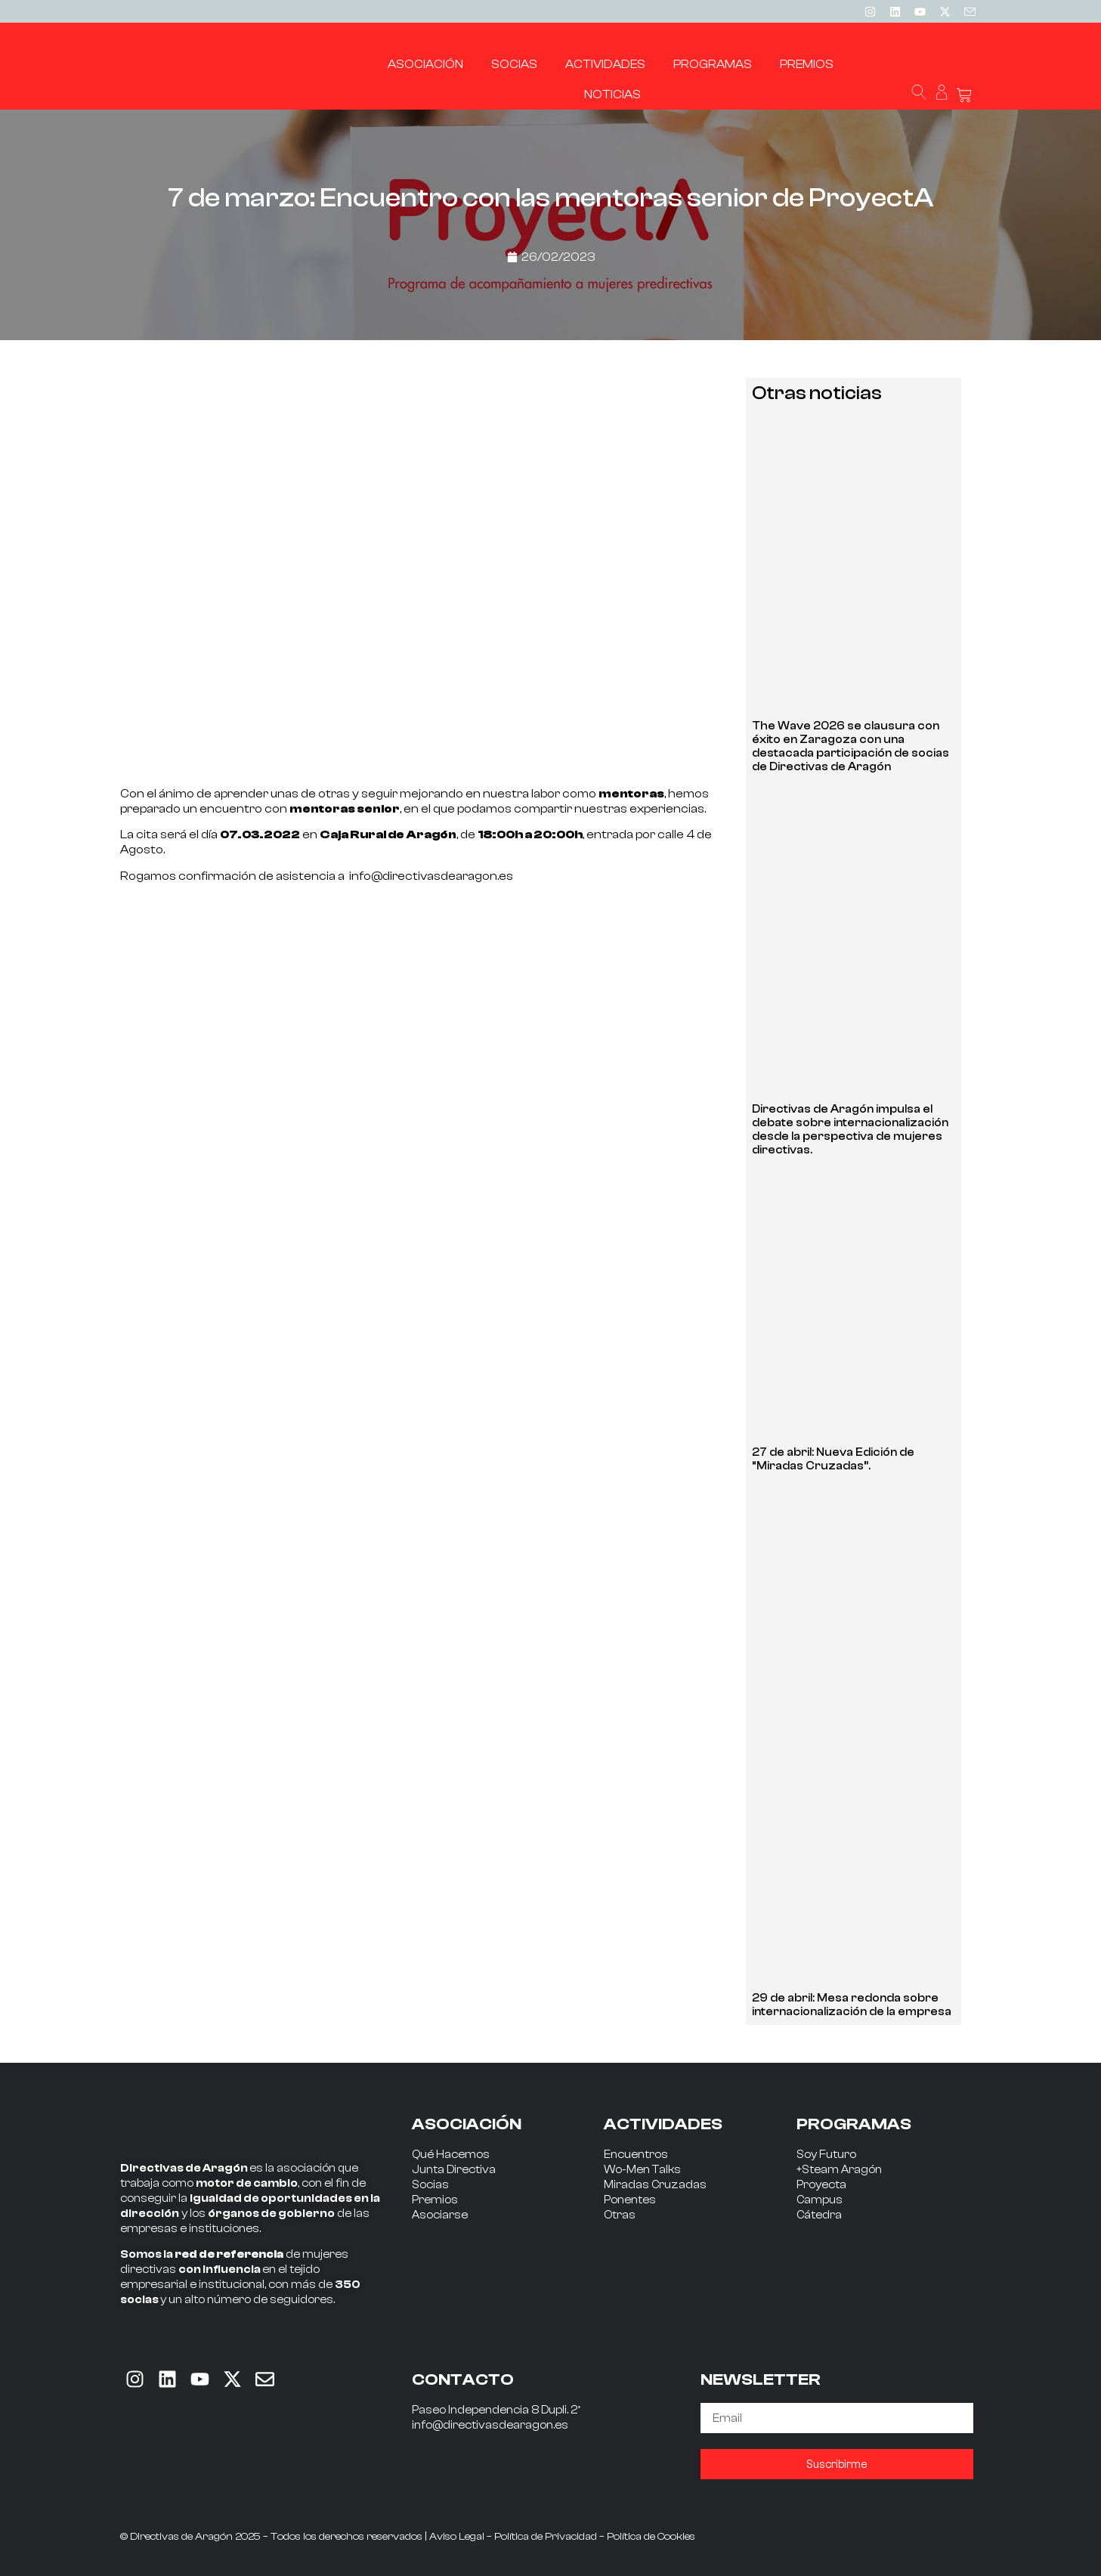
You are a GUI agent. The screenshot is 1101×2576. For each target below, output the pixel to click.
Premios (435, 2200)
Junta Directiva (454, 2169)
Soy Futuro (826, 2154)
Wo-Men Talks (642, 2169)
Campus (819, 2200)
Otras (620, 2215)
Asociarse (440, 2215)
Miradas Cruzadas (655, 2184)
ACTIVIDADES (663, 2124)
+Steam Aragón (839, 2169)
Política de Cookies (651, 2537)
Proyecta (821, 2184)
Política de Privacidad (545, 2537)
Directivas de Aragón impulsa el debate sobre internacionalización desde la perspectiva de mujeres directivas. (850, 1129)
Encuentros (636, 2154)
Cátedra (819, 2215)
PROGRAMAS (853, 2124)
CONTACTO (463, 2379)
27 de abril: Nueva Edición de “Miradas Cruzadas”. (833, 1459)
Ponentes (630, 2200)
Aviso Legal (456, 2537)
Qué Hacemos (451, 2154)
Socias (430, 2184)
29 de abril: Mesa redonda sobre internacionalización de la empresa (851, 2005)
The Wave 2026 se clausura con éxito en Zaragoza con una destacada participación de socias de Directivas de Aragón (850, 746)
